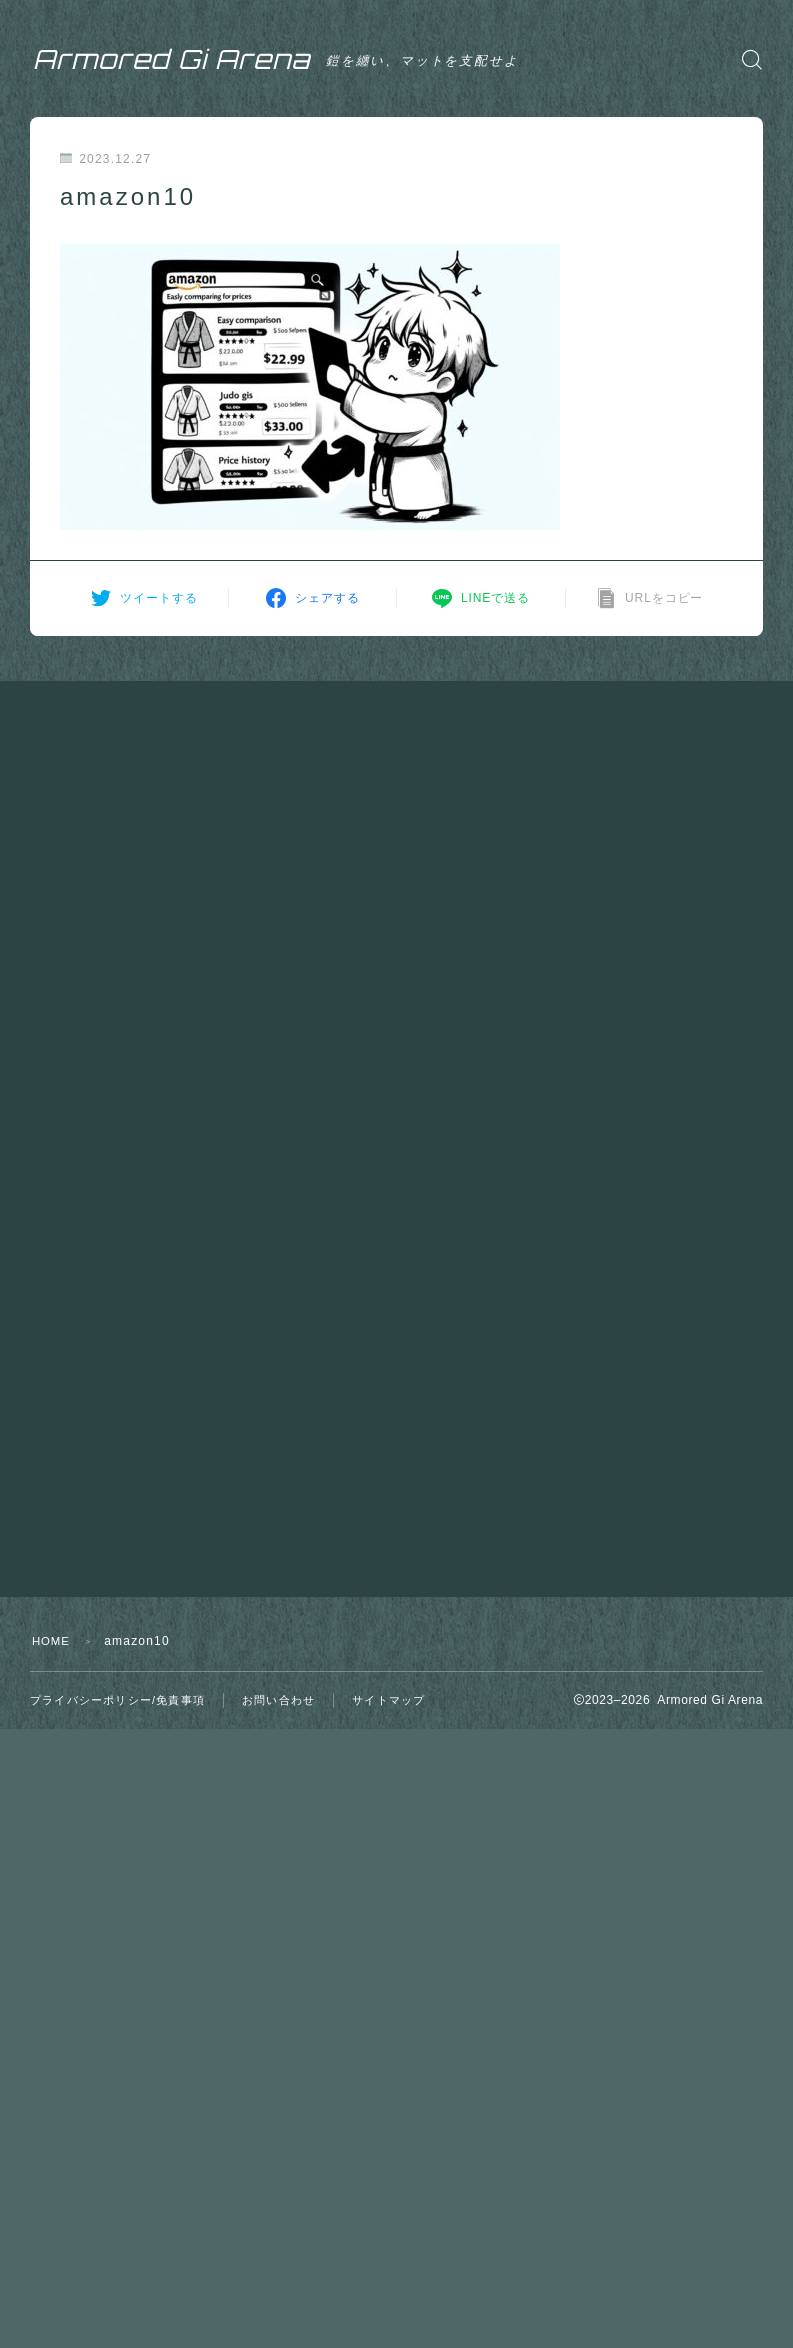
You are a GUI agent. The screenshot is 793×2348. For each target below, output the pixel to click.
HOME (52, 1641)
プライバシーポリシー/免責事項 (117, 1700)
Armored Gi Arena (194, 59)
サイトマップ (388, 1700)
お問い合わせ (278, 1700)
